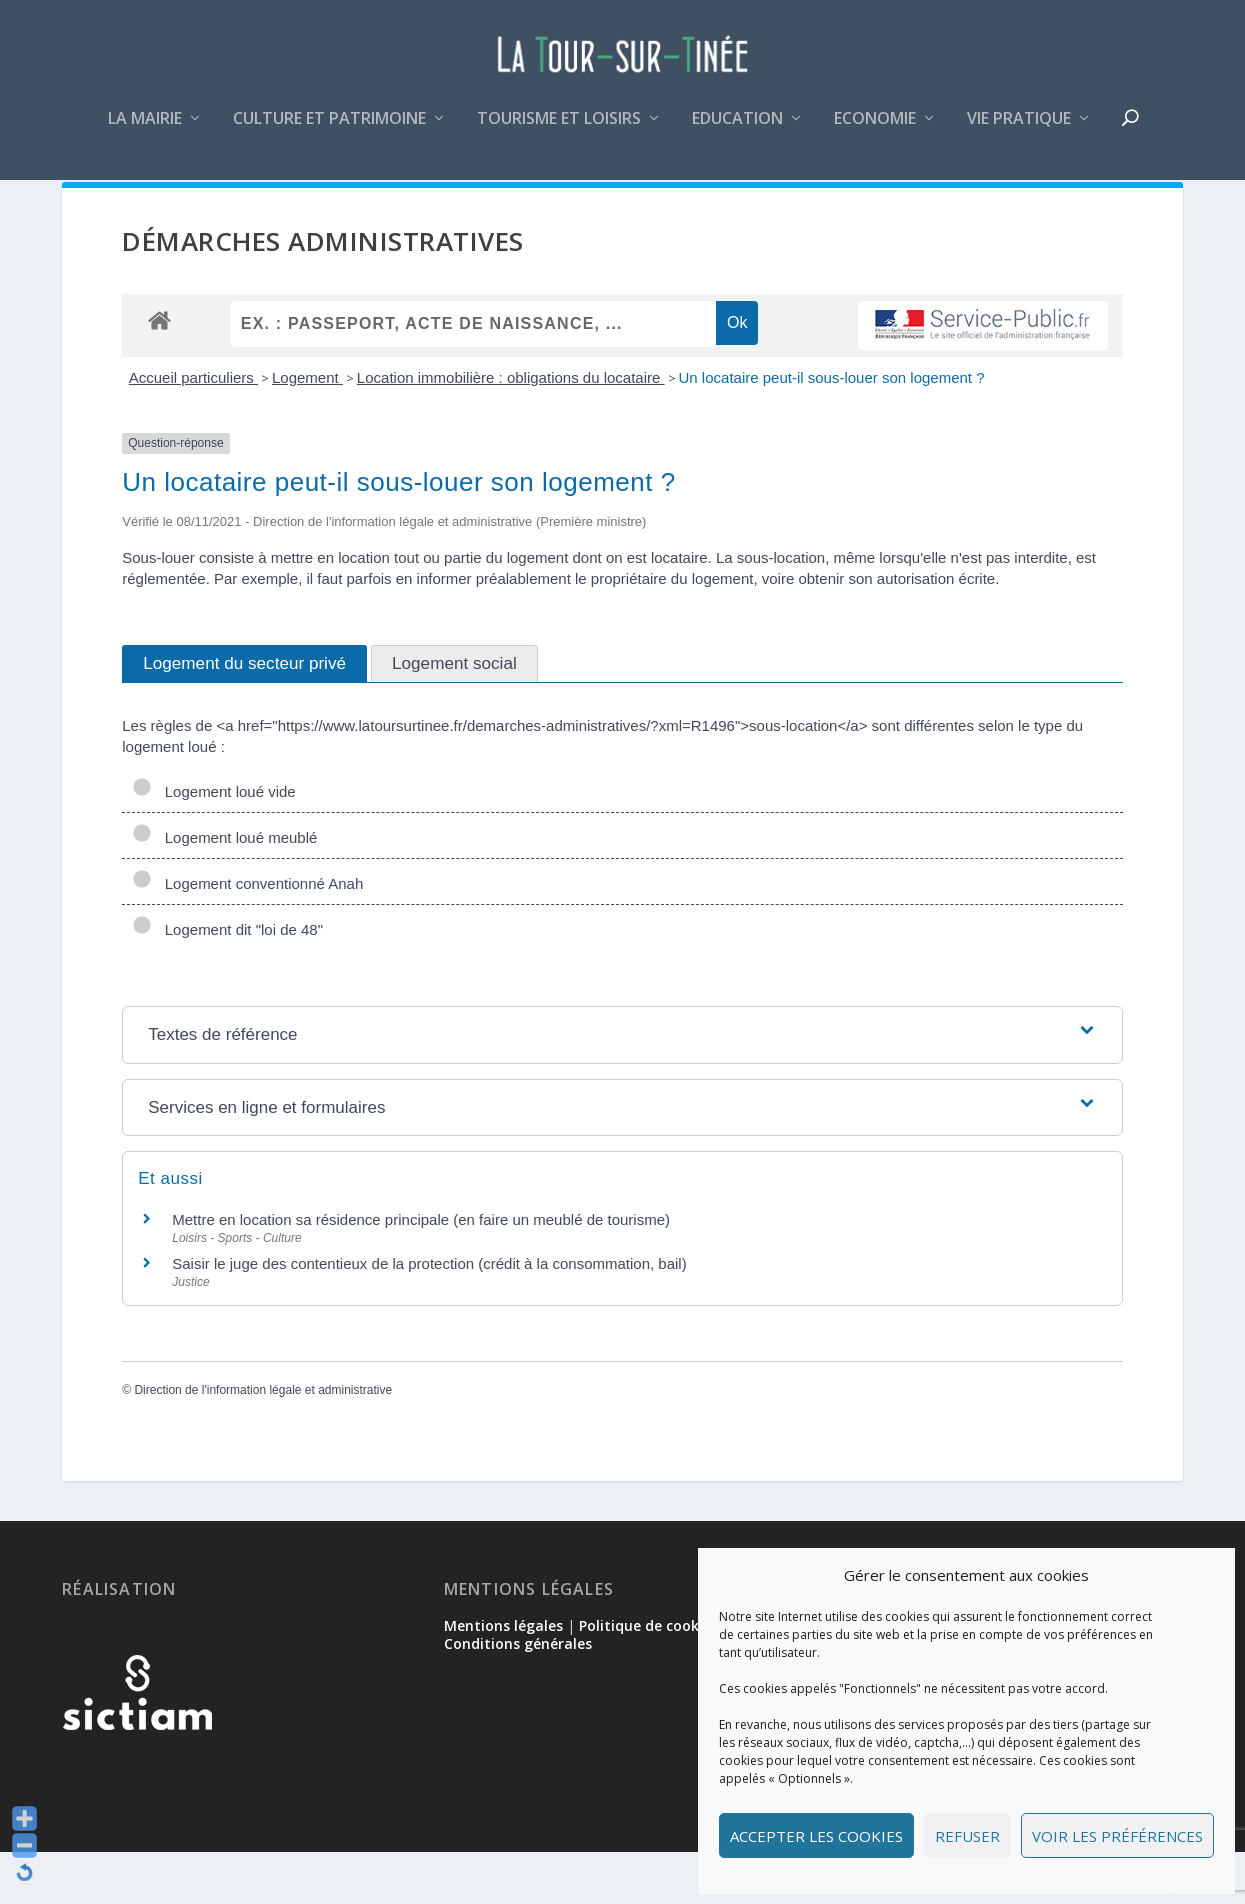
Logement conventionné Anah (247, 935)
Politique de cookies (648, 1677)
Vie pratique (1019, 133)
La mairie (145, 133)
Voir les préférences (1117, 1836)
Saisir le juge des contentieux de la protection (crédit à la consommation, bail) (429, 1315)
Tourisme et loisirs (559, 133)
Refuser (967, 1836)
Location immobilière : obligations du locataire (511, 429)
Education (737, 133)
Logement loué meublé (224, 889)
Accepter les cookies (816, 1836)
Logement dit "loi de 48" (227, 981)
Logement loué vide (213, 843)
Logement (307, 429)
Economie (875, 133)
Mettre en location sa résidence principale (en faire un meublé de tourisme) (421, 1271)
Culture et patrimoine (329, 133)
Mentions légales (503, 1677)
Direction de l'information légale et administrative (263, 1442)
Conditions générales (518, 1695)
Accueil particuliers (193, 429)
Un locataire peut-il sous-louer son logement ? (832, 429)
